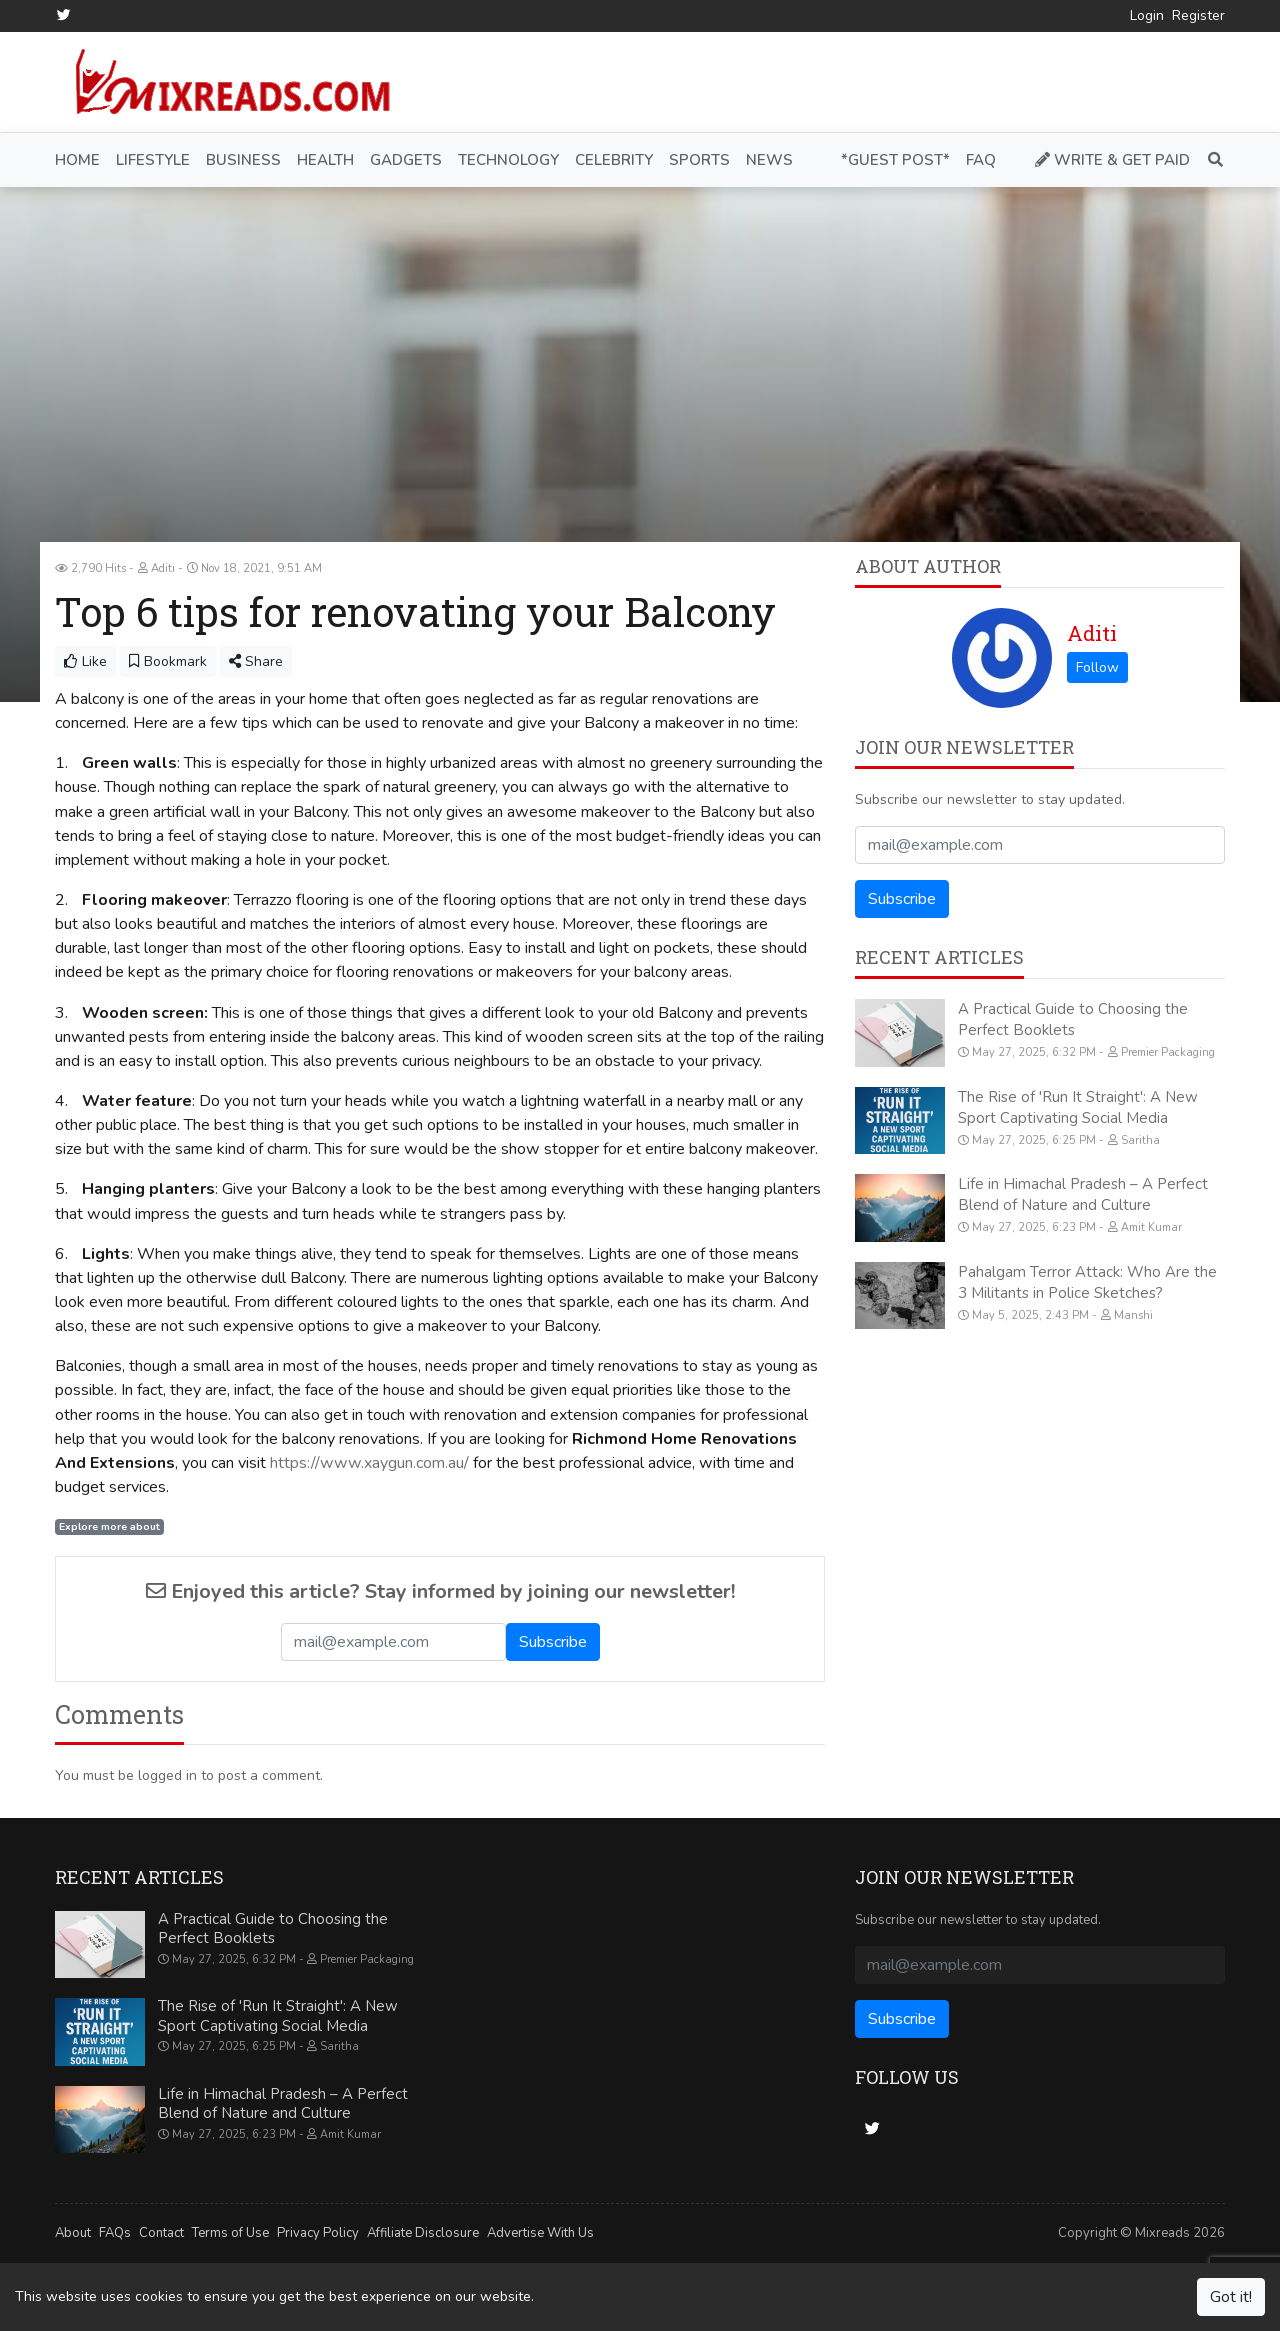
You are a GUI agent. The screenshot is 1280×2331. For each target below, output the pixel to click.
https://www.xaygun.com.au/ (369, 1462)
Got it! (1231, 2297)
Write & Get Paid (1112, 159)
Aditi (1092, 633)
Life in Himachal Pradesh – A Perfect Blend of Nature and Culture (1083, 1194)
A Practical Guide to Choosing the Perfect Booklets (1073, 1019)
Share (256, 661)
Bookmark (168, 661)
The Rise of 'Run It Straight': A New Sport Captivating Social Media (1078, 1106)
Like (85, 661)
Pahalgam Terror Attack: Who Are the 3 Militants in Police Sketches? (1087, 1281)
